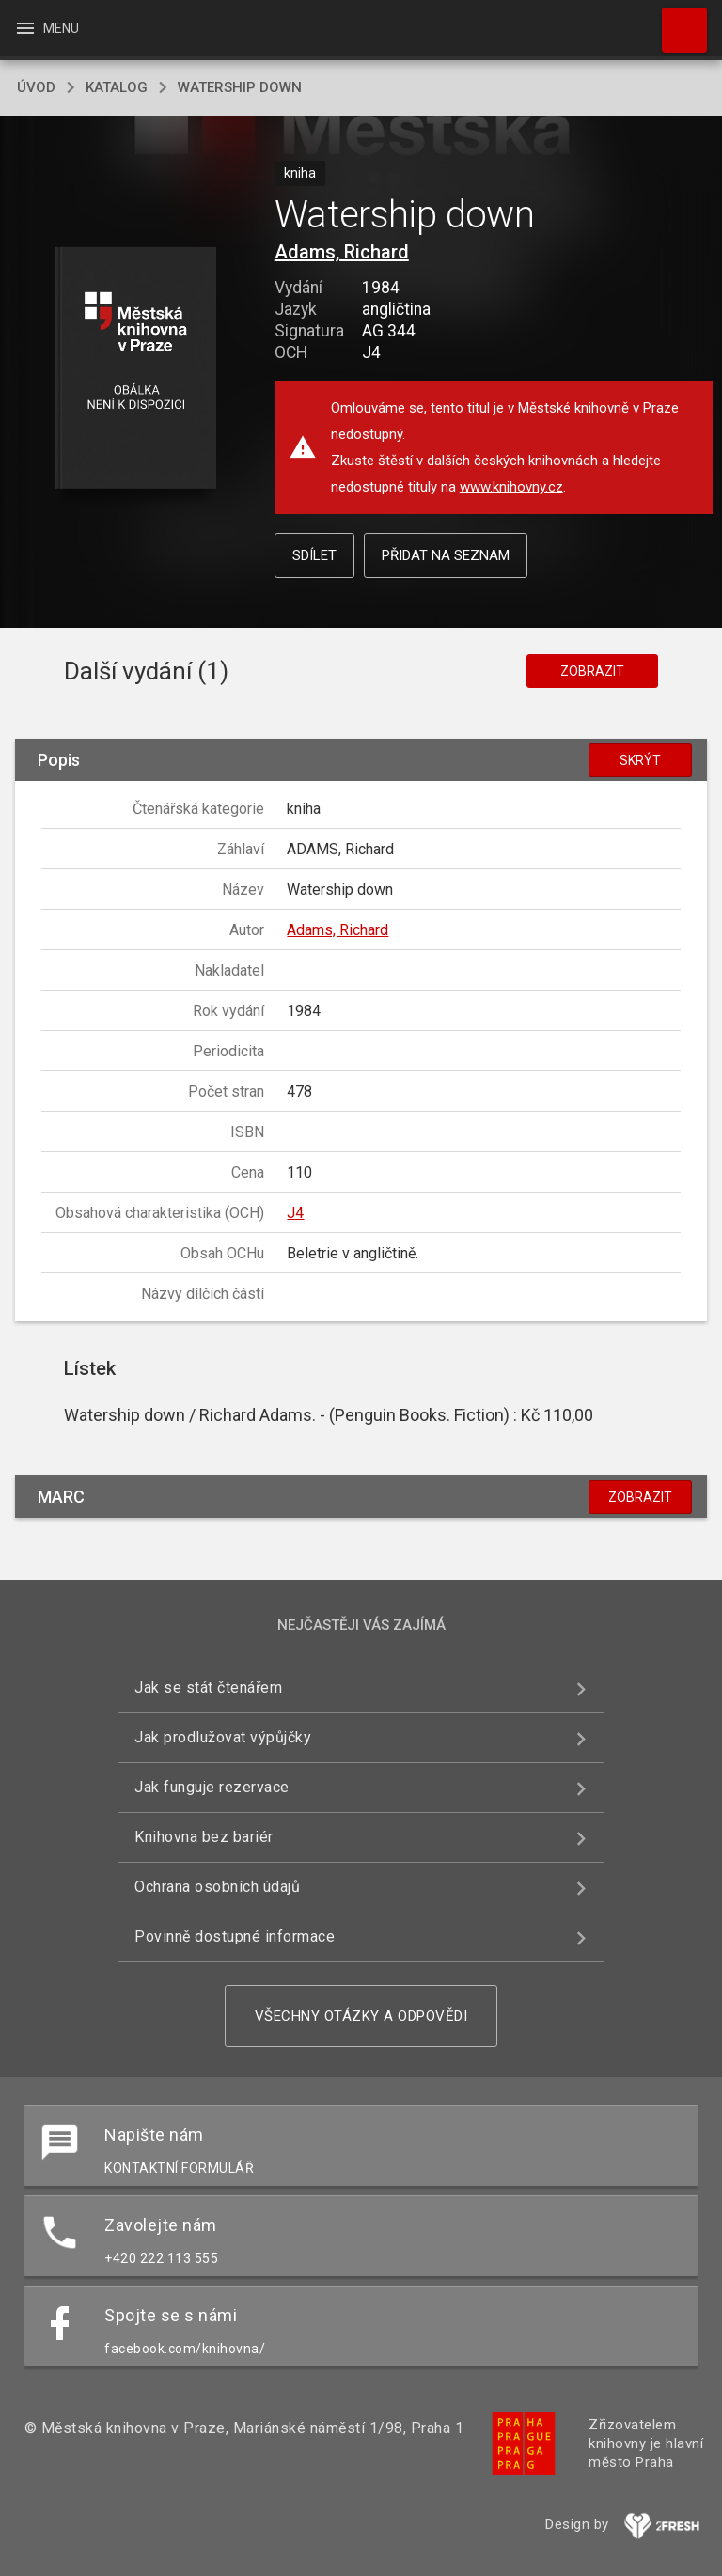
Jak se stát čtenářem (208, 1687)
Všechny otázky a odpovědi (361, 2015)
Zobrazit (592, 671)
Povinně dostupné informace (234, 1936)
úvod (36, 87)
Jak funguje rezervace (212, 1787)
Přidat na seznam (446, 555)
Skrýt (640, 760)
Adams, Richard (342, 252)
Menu (46, 28)
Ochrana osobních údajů (217, 1887)
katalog (117, 87)
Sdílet (314, 555)
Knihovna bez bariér (204, 1837)
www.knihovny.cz (511, 486)
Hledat (676, 20)
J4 (295, 1213)
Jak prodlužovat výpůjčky (222, 1737)
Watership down (240, 87)
